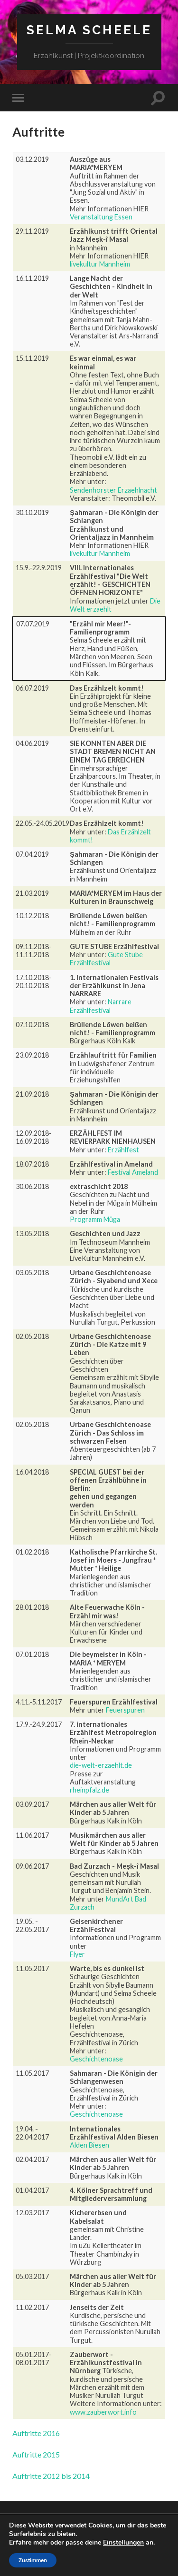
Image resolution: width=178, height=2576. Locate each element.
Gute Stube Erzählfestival (106, 959)
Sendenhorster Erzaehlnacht (113, 490)
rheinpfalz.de (89, 1790)
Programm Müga (95, 1219)
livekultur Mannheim (100, 264)
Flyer (77, 1954)
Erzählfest (123, 1150)
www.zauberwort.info (103, 2412)
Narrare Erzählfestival (100, 1006)
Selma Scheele (89, 29)
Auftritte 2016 (36, 2432)
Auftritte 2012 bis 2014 (51, 2475)
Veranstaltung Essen (101, 217)
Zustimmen (33, 2560)
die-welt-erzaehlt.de (101, 1765)
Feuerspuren (125, 1710)
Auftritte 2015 (36, 2454)
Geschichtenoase (96, 2059)
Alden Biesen (89, 2145)
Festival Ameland (133, 1172)
